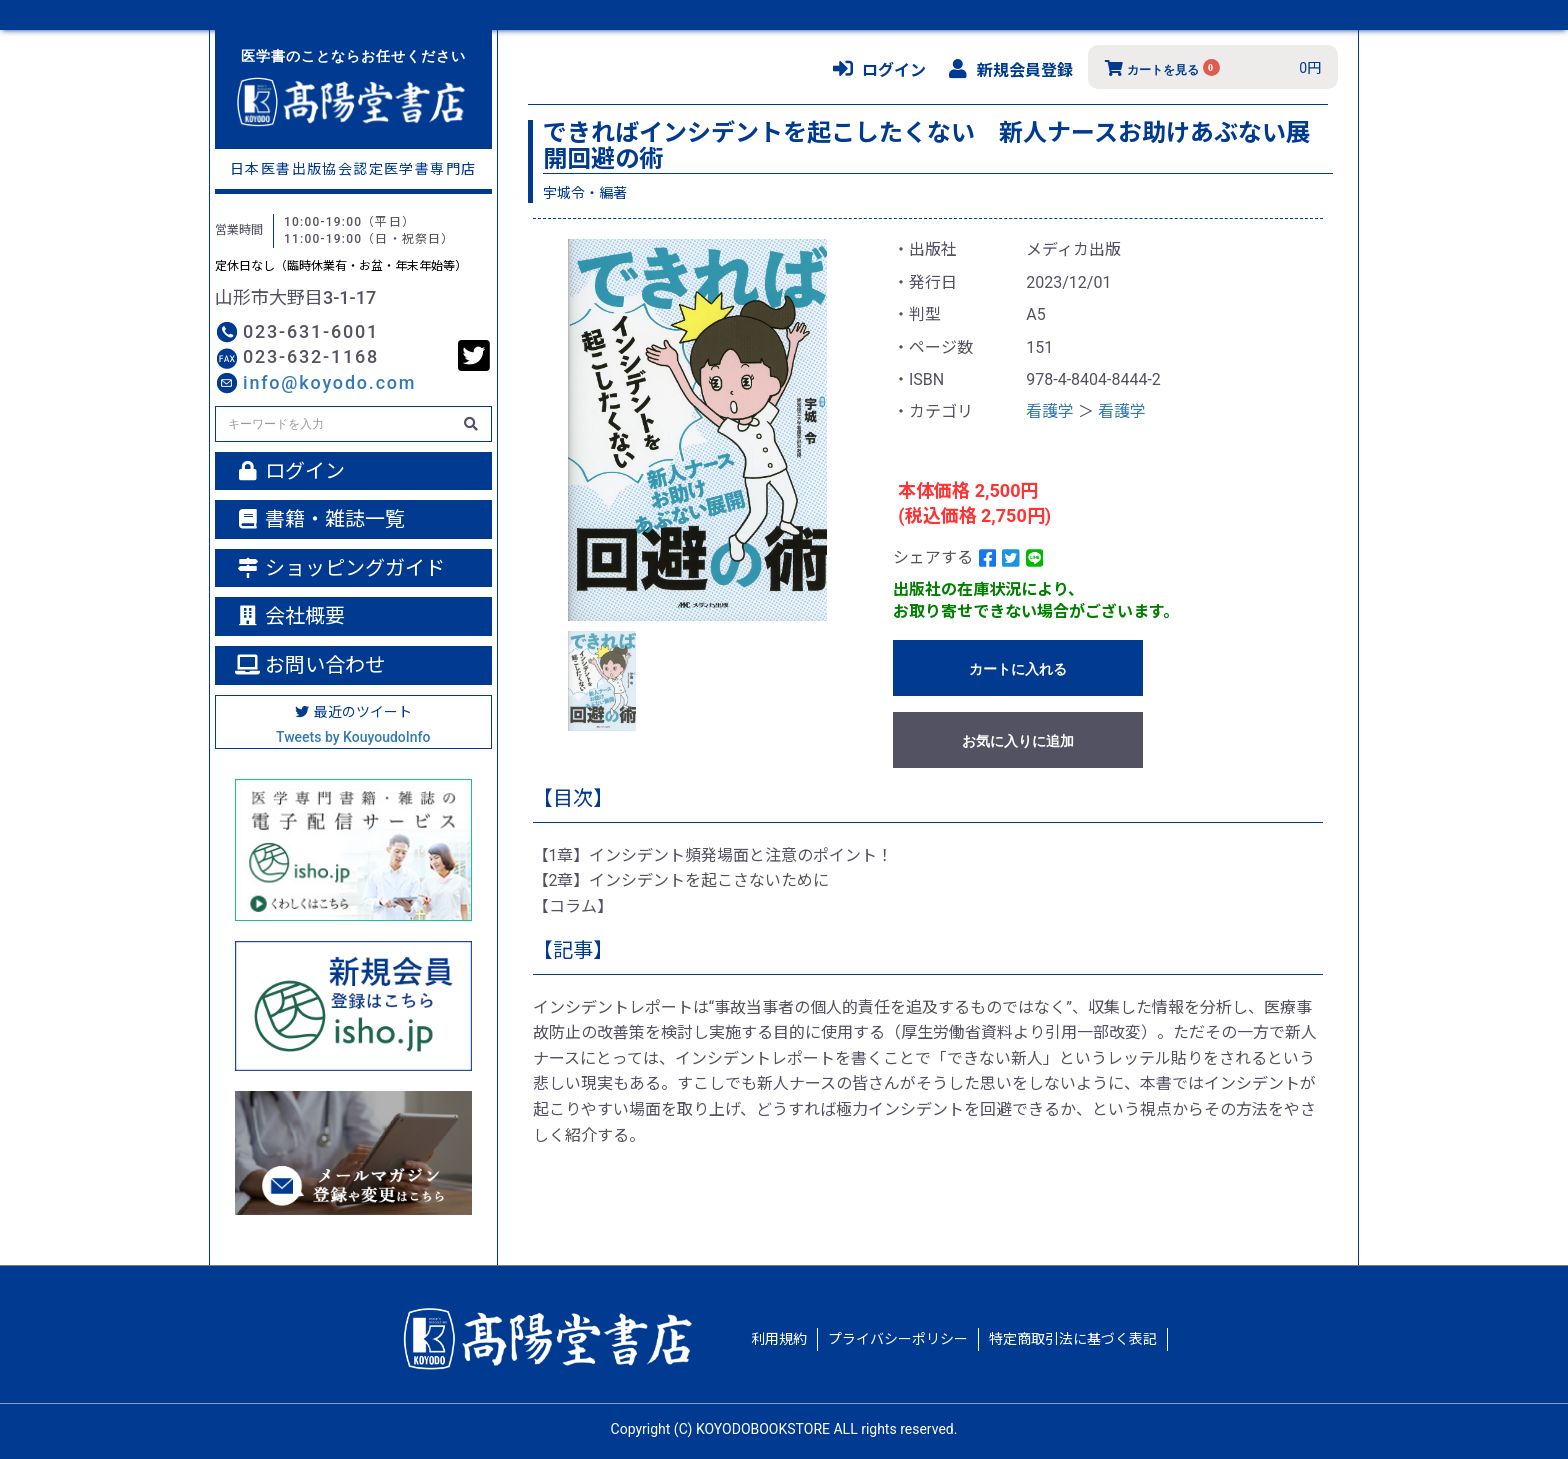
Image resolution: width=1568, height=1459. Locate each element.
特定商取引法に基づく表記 (1073, 1339)
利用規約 (779, 1339)
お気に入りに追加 (1018, 741)
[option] (698, 429)
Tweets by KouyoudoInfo (353, 737)
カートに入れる (1018, 669)
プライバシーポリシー (898, 1339)
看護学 (1050, 411)
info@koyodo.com (329, 382)
